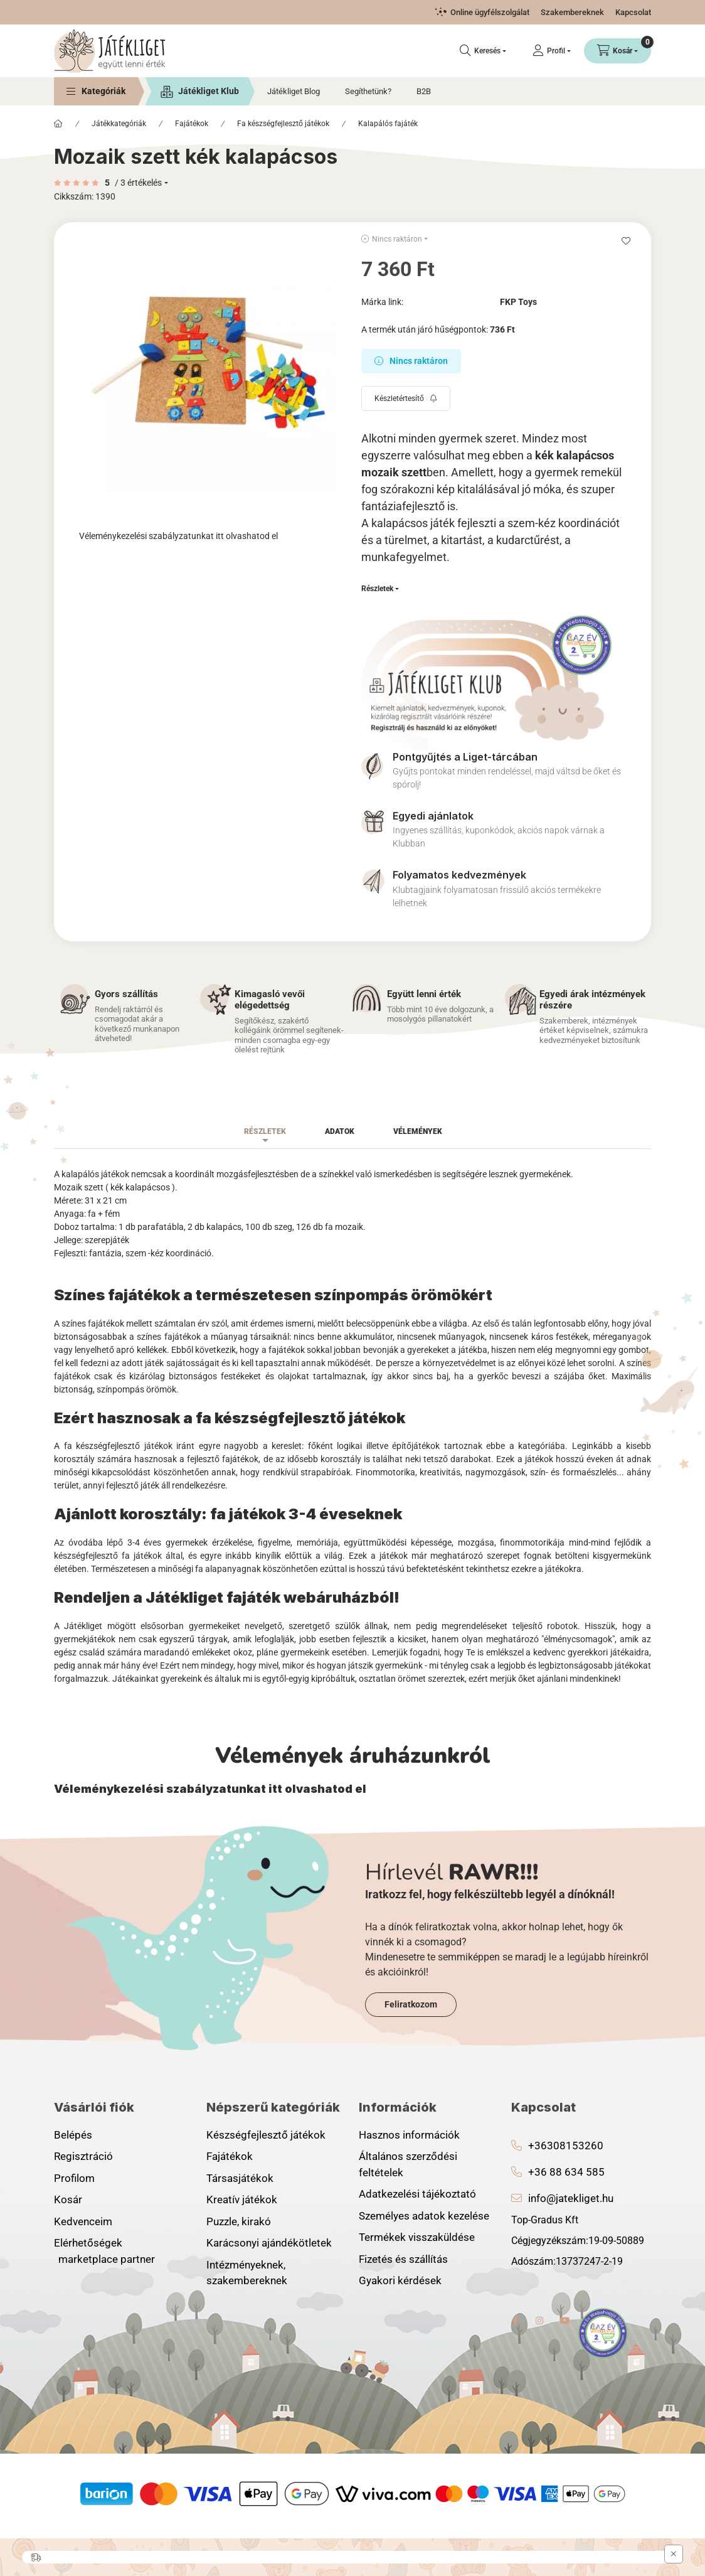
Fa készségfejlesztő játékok (283, 123)
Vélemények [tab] (417, 1131)
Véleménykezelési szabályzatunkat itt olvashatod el (178, 536)
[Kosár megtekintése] (617, 50)
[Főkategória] (58, 123)
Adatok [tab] (339, 1131)
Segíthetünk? (368, 91)
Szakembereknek (572, 12)
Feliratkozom (410, 2004)
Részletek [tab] (265, 1131)
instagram (540, 2320)
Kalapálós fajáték (388, 123)
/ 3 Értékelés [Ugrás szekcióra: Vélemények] (138, 182)
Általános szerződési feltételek (408, 2164)
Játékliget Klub (208, 91)
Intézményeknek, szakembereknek (246, 2272)
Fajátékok (191, 123)
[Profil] (551, 50)
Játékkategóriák (119, 123)
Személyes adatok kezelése (424, 2216)
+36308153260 (565, 2145)
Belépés (73, 2135)
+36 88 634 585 (566, 2172)
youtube (565, 2320)
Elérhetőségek (88, 2243)
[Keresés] (483, 50)
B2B (423, 91)
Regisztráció (83, 2156)
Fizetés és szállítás (403, 2259)
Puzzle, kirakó (238, 2221)
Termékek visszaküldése (417, 2237)
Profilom (74, 2178)
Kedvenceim (83, 2221)
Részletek (377, 588)
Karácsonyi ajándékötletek (269, 2243)
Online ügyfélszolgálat (489, 12)
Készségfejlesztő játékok (266, 2135)
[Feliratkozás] (405, 398)
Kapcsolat (633, 12)
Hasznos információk (409, 2135)
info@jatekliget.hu (570, 2198)
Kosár (68, 2199)
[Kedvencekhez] (626, 241)
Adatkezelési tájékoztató (417, 2194)
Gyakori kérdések (400, 2280)
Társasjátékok (239, 2178)
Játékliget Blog (293, 91)
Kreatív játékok (241, 2199)
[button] (96, 91)
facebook (514, 2320)
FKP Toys (518, 302)
